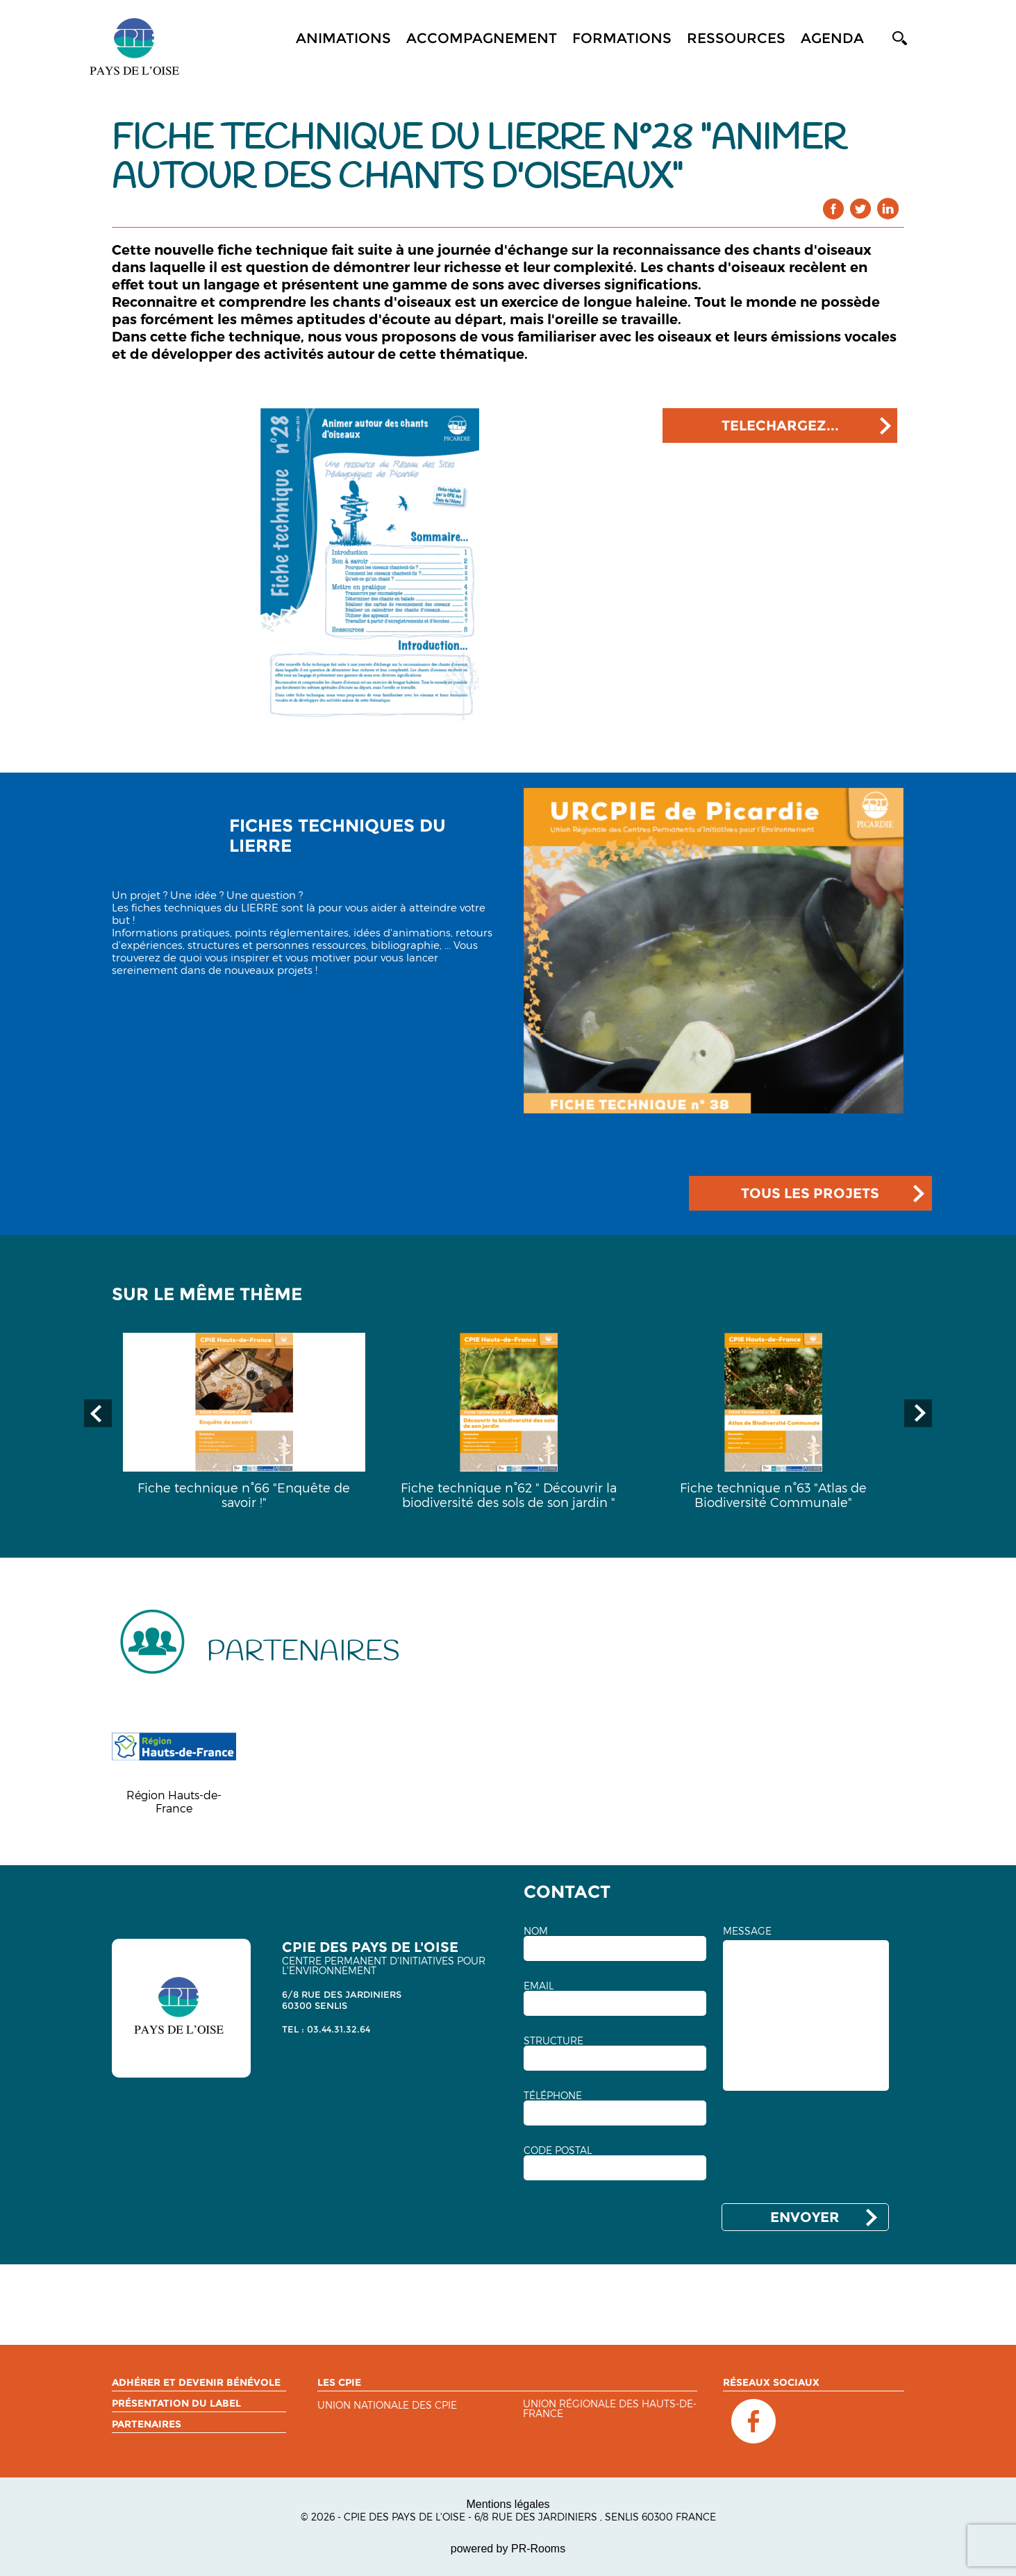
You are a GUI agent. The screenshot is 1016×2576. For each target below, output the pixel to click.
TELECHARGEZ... (780, 425)
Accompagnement (481, 38)
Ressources (736, 38)
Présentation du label (176, 2403)
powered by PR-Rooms (508, 2548)
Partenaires (146, 2424)
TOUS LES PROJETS (810, 1193)
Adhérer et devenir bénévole (196, 2382)
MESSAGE (747, 1931)
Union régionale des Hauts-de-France (610, 2409)
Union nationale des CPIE (387, 2405)
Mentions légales (507, 2504)
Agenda (832, 38)
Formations (622, 38)
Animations (343, 38)
